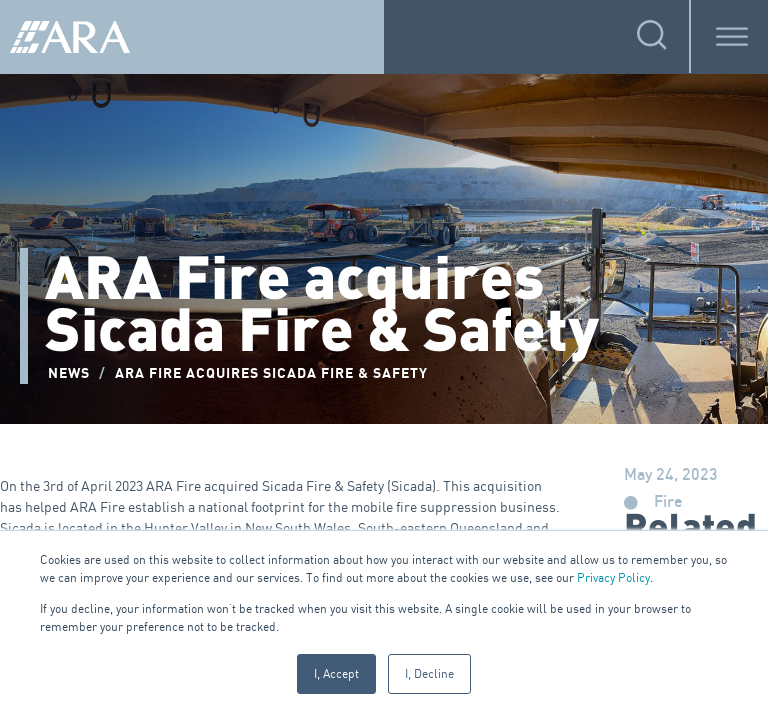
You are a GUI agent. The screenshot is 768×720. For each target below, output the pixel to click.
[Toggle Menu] (732, 36)
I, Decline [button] (429, 673)
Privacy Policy (613, 577)
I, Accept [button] (336, 673)
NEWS (69, 373)
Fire (668, 502)
